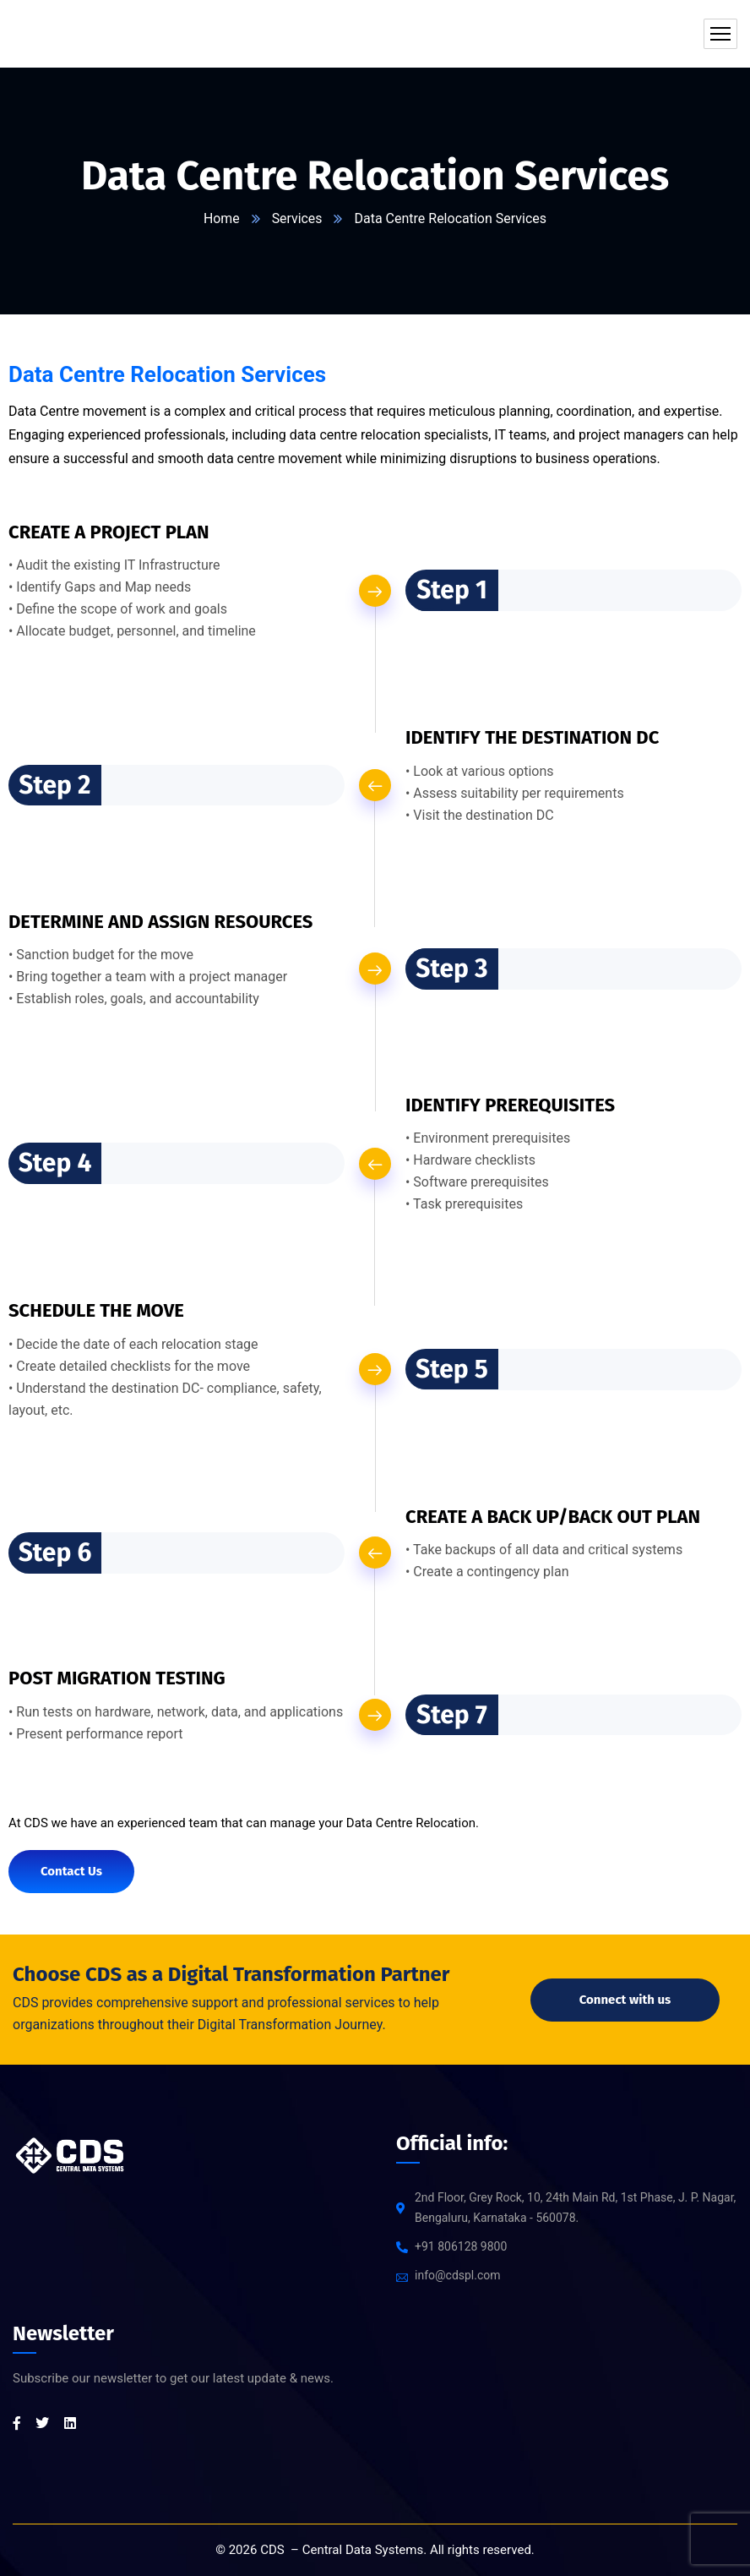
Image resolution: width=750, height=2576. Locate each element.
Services (297, 218)
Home (222, 218)
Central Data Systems (363, 2549)
